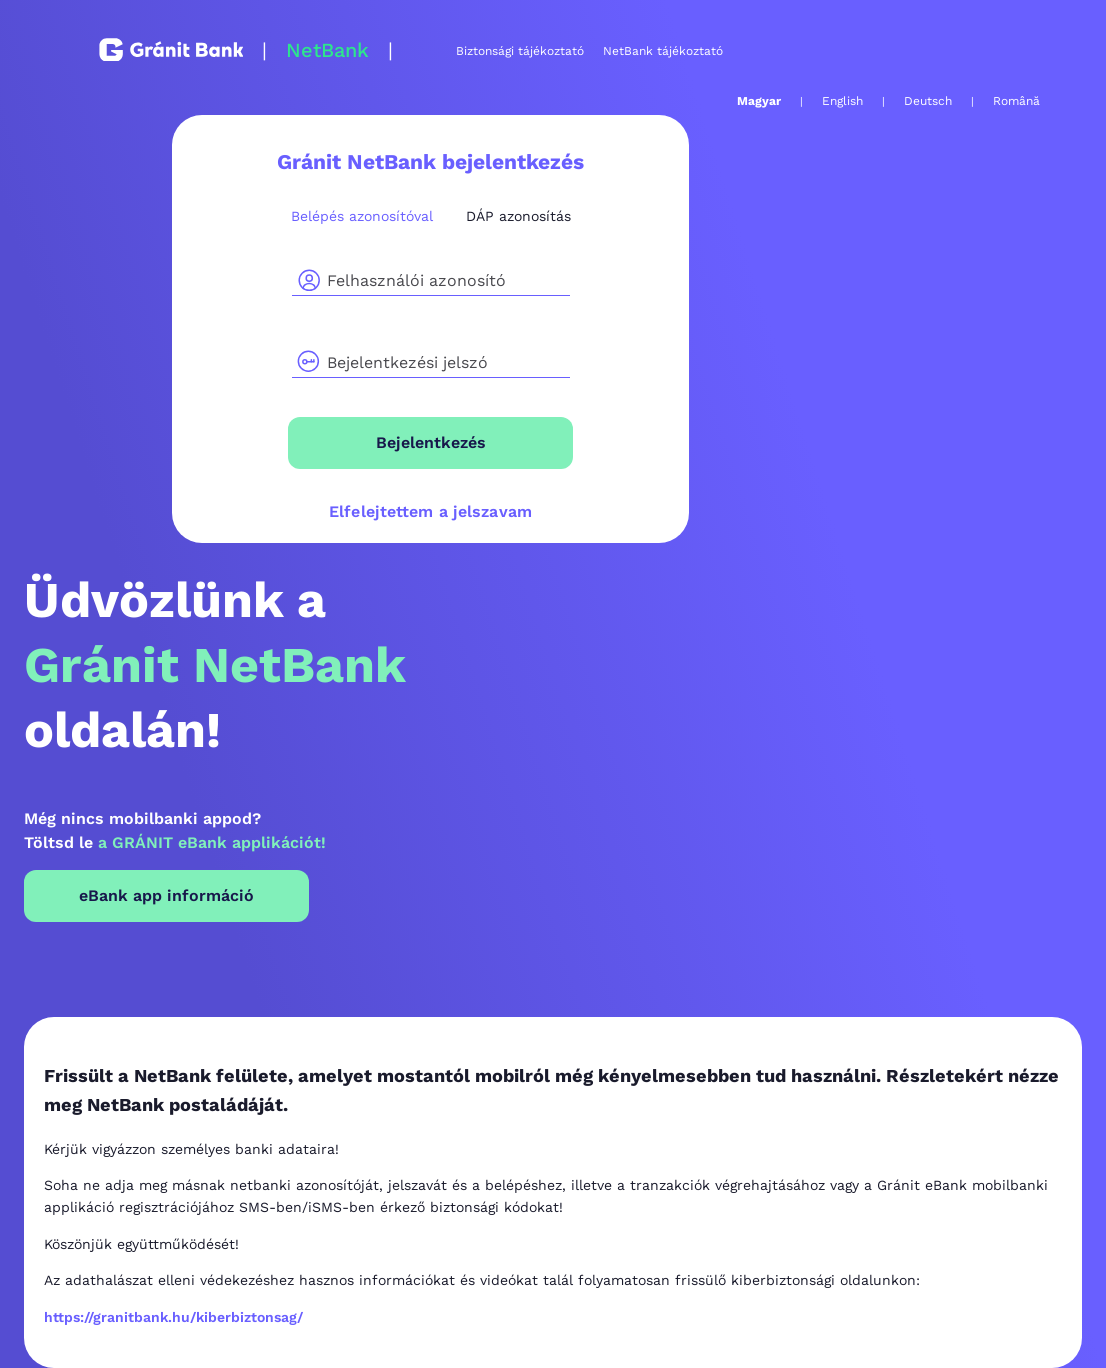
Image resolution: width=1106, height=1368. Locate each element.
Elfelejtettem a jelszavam (430, 511)
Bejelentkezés (431, 442)
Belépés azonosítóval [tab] (362, 216)
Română (1016, 101)
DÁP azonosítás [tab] (518, 216)
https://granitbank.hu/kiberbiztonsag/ (173, 1317)
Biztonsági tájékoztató (520, 51)
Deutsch (928, 101)
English (842, 101)
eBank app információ (166, 895)
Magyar (759, 101)
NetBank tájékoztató (663, 51)
